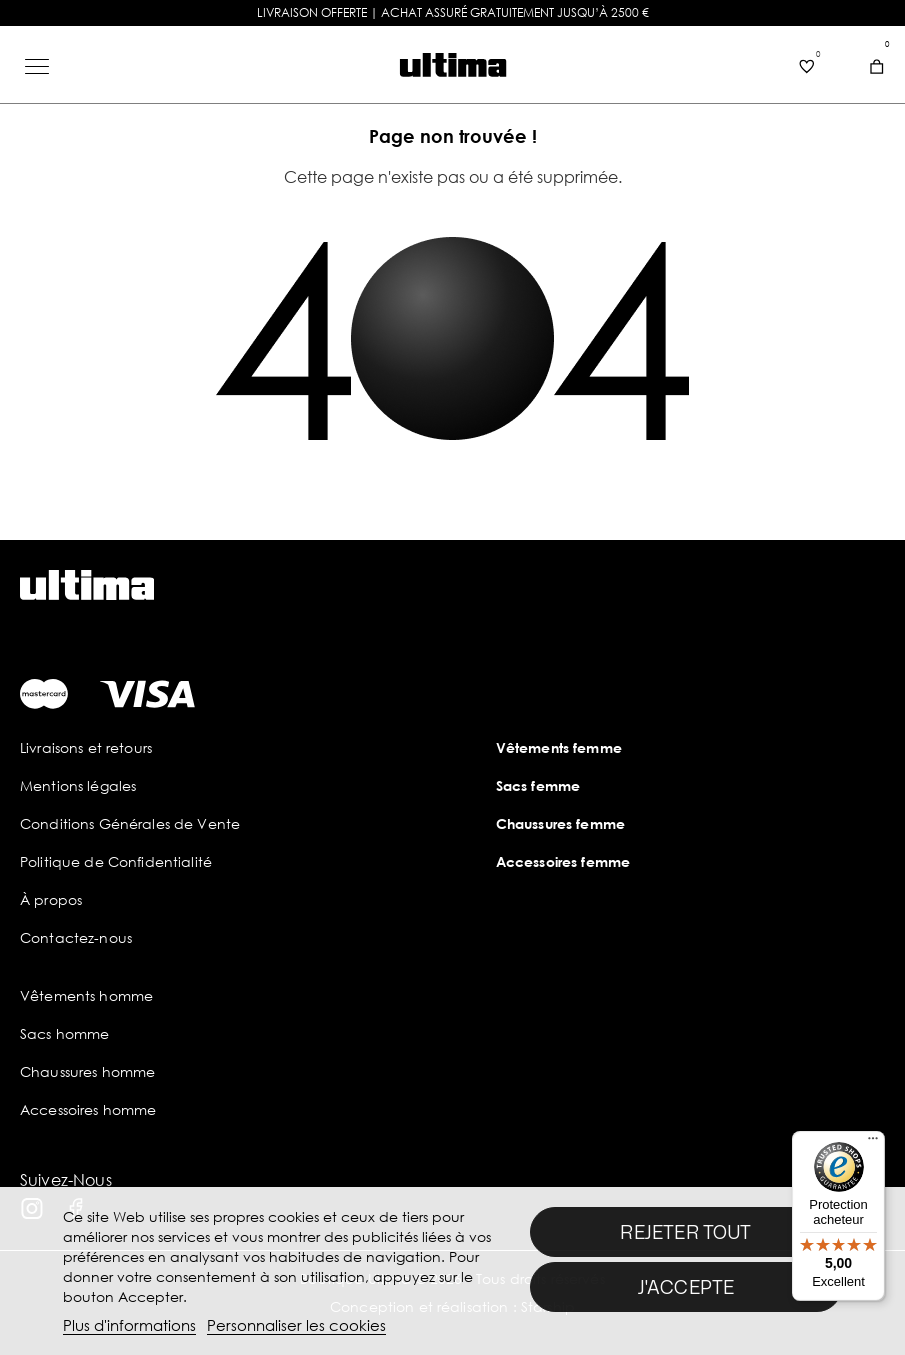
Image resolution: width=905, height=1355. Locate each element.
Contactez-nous (76, 937)
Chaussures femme (560, 823)
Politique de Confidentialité (116, 861)
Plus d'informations (129, 1325)
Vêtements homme (86, 995)
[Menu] (873, 1143)
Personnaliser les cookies (296, 1325)
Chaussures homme (87, 1071)
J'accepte (686, 1287)
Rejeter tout (685, 1232)
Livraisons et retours (86, 747)
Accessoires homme (88, 1109)
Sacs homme (64, 1033)
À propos (51, 899)
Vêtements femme (559, 747)
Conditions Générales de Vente (130, 823)
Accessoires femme (563, 861)
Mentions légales (78, 785)
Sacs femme (538, 785)
